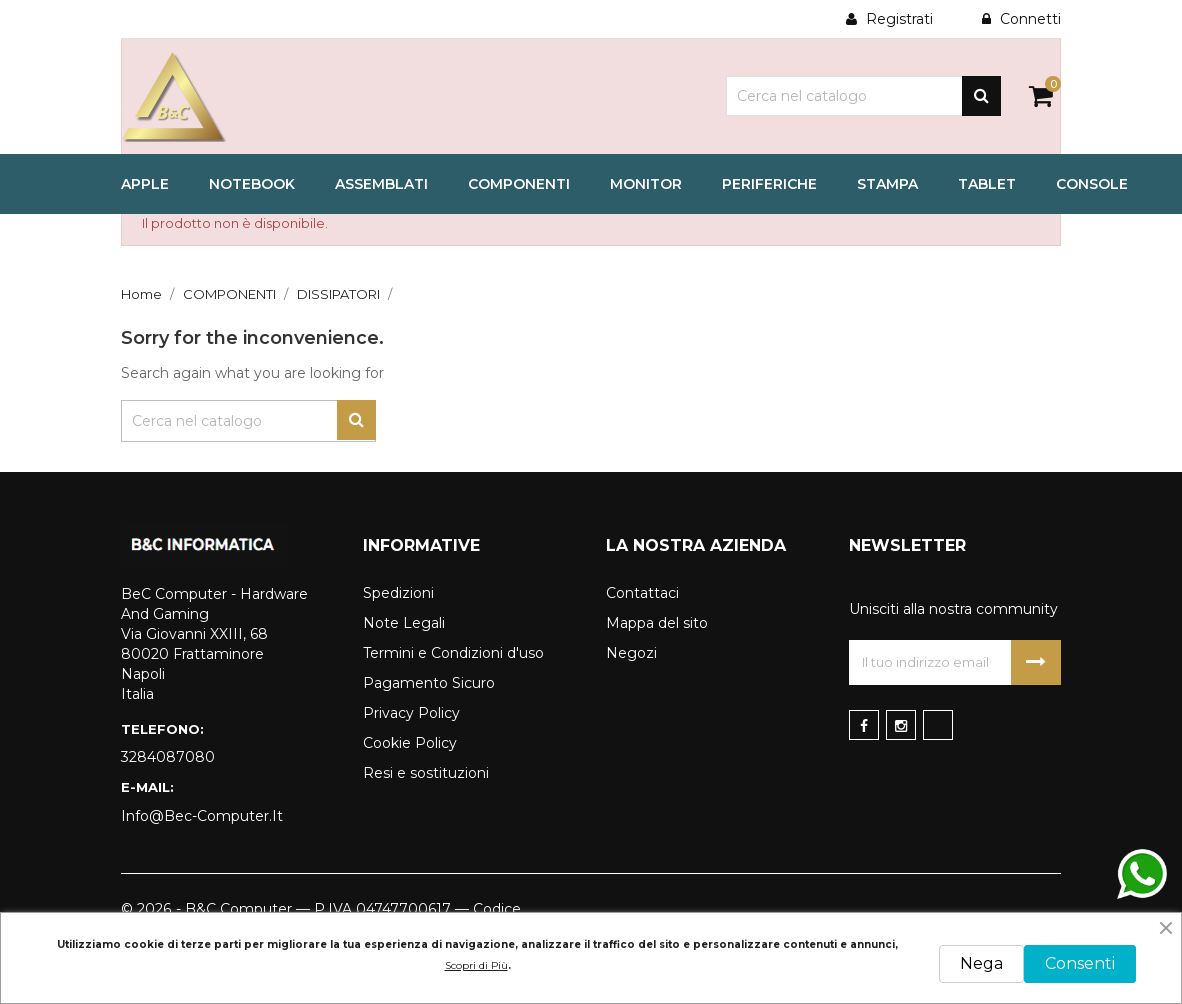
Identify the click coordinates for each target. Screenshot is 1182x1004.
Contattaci (642, 593)
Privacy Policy (411, 713)
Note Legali (404, 623)
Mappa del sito (657, 623)
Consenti (1080, 963)
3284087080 (168, 757)
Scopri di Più (476, 965)
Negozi (631, 653)
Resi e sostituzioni (426, 773)
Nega (981, 963)
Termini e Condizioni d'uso (453, 653)
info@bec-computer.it (202, 816)
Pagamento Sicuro (429, 683)
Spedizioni (398, 593)
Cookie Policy (410, 743)
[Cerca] (863, 96)
